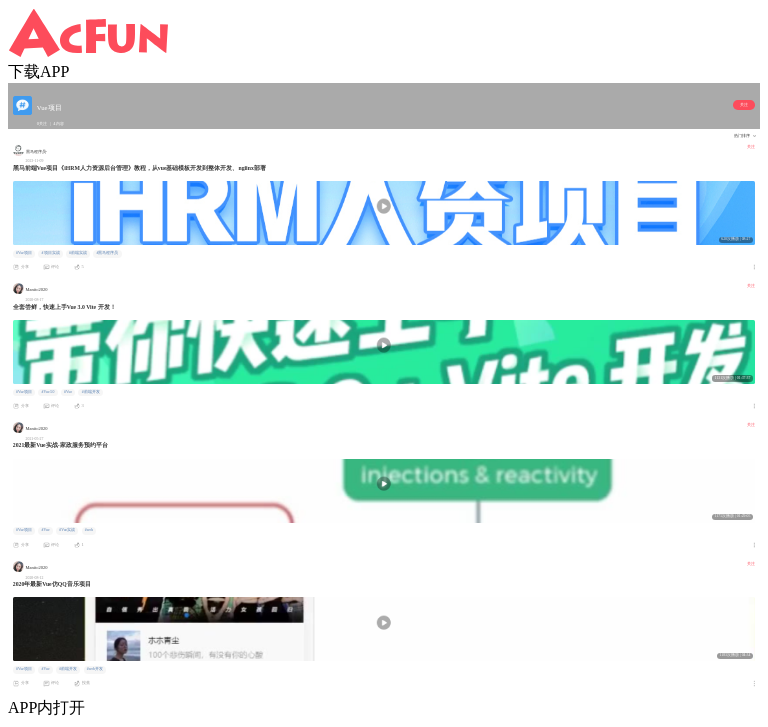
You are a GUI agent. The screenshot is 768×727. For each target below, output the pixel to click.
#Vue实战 (67, 530)
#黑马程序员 (108, 253)
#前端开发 (91, 392)
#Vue (68, 392)
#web (89, 530)
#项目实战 (51, 253)
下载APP (38, 71)
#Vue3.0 (48, 392)
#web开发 (95, 669)
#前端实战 (78, 253)
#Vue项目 (24, 253)
